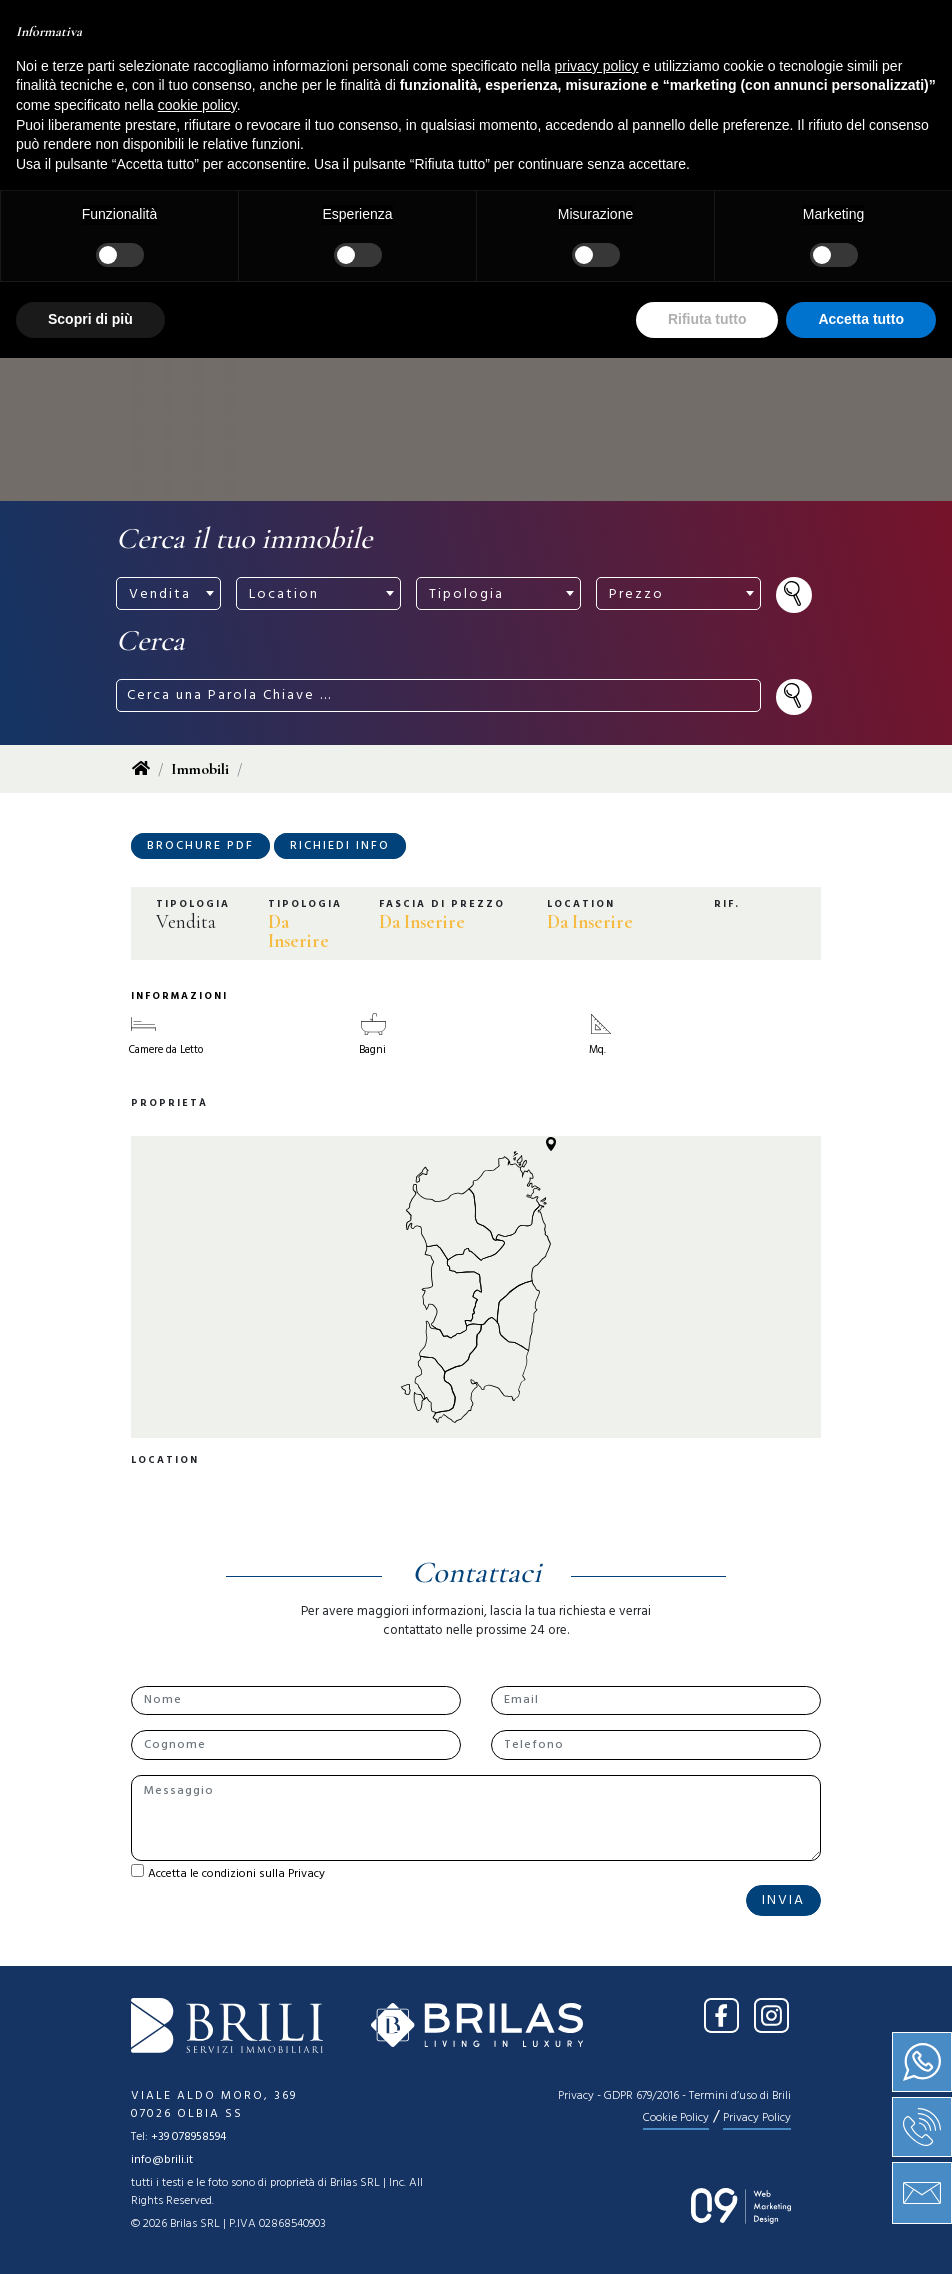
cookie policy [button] (197, 2021)
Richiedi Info (340, 846)
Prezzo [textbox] (636, 594)
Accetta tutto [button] (861, 2235)
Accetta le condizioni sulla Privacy (236, 1874)
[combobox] (168, 593)
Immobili (200, 769)
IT (761, 28)
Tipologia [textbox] (466, 594)
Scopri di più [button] (90, 2235)
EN (801, 28)
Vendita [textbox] (160, 594)
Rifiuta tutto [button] (707, 2235)
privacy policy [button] (597, 1982)
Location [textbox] (284, 594)
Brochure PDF (200, 846)
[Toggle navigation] (476, 87)
